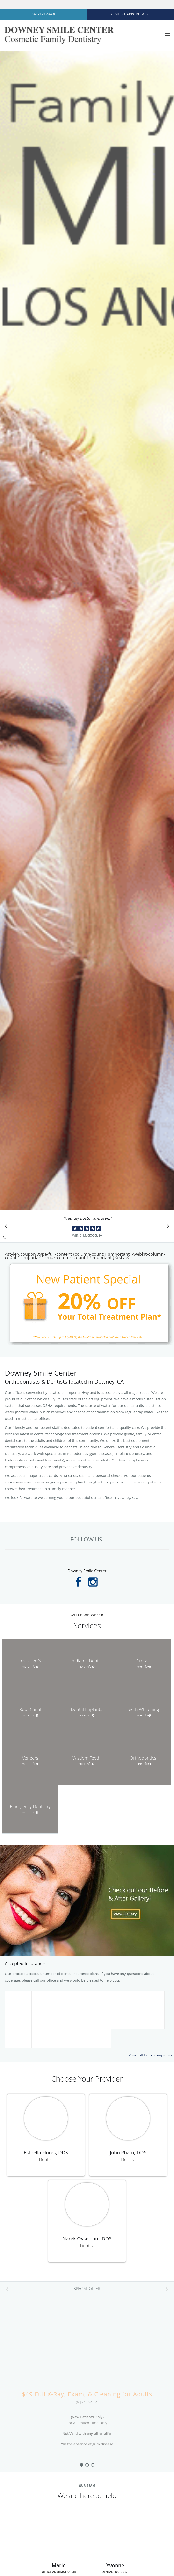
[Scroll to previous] (7, 1227)
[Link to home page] (81, 35)
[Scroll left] (7, 2288)
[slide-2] (92, 2436)
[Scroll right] (167, 2288)
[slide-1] (87, 2436)
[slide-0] (81, 2436)
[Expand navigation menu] (167, 35)
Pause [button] (4, 1238)
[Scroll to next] (167, 1227)
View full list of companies (150, 2055)
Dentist (46, 2159)
